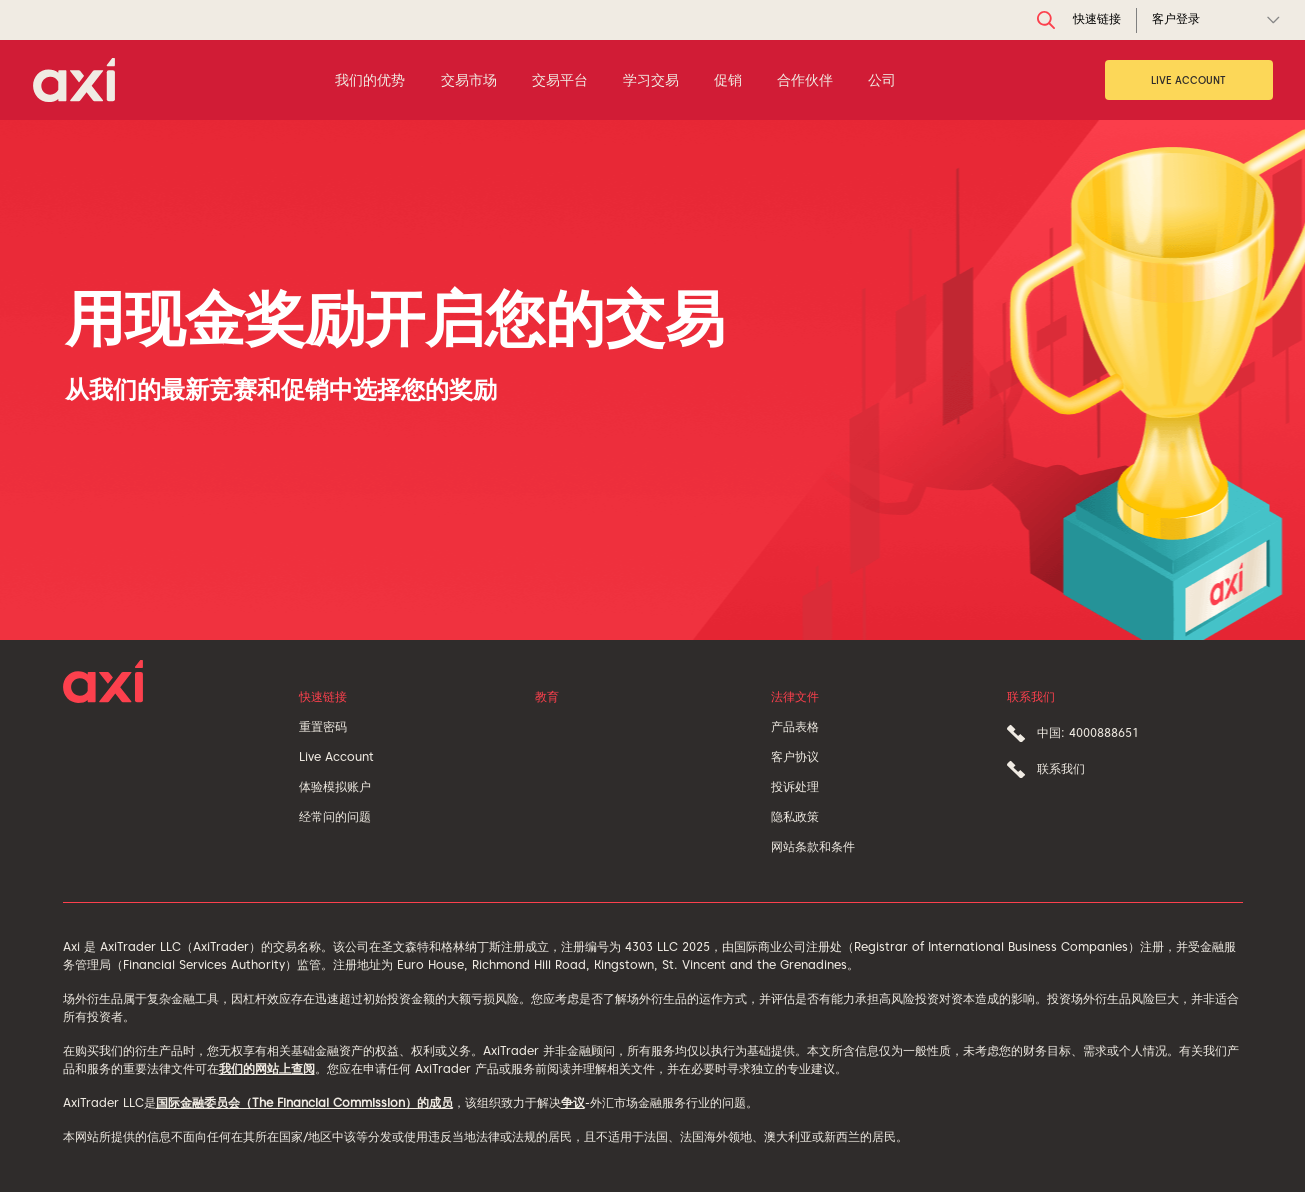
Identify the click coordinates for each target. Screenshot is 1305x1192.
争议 (573, 1102)
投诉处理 (795, 786)
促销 (728, 80)
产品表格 (795, 726)
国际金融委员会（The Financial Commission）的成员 (304, 1102)
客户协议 (795, 756)
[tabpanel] (652, 380)
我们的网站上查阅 (267, 1068)
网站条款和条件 (813, 846)
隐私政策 (795, 816)
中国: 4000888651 (1088, 732)
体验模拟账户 (335, 786)
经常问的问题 (335, 816)
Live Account (1188, 80)
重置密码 (323, 726)
